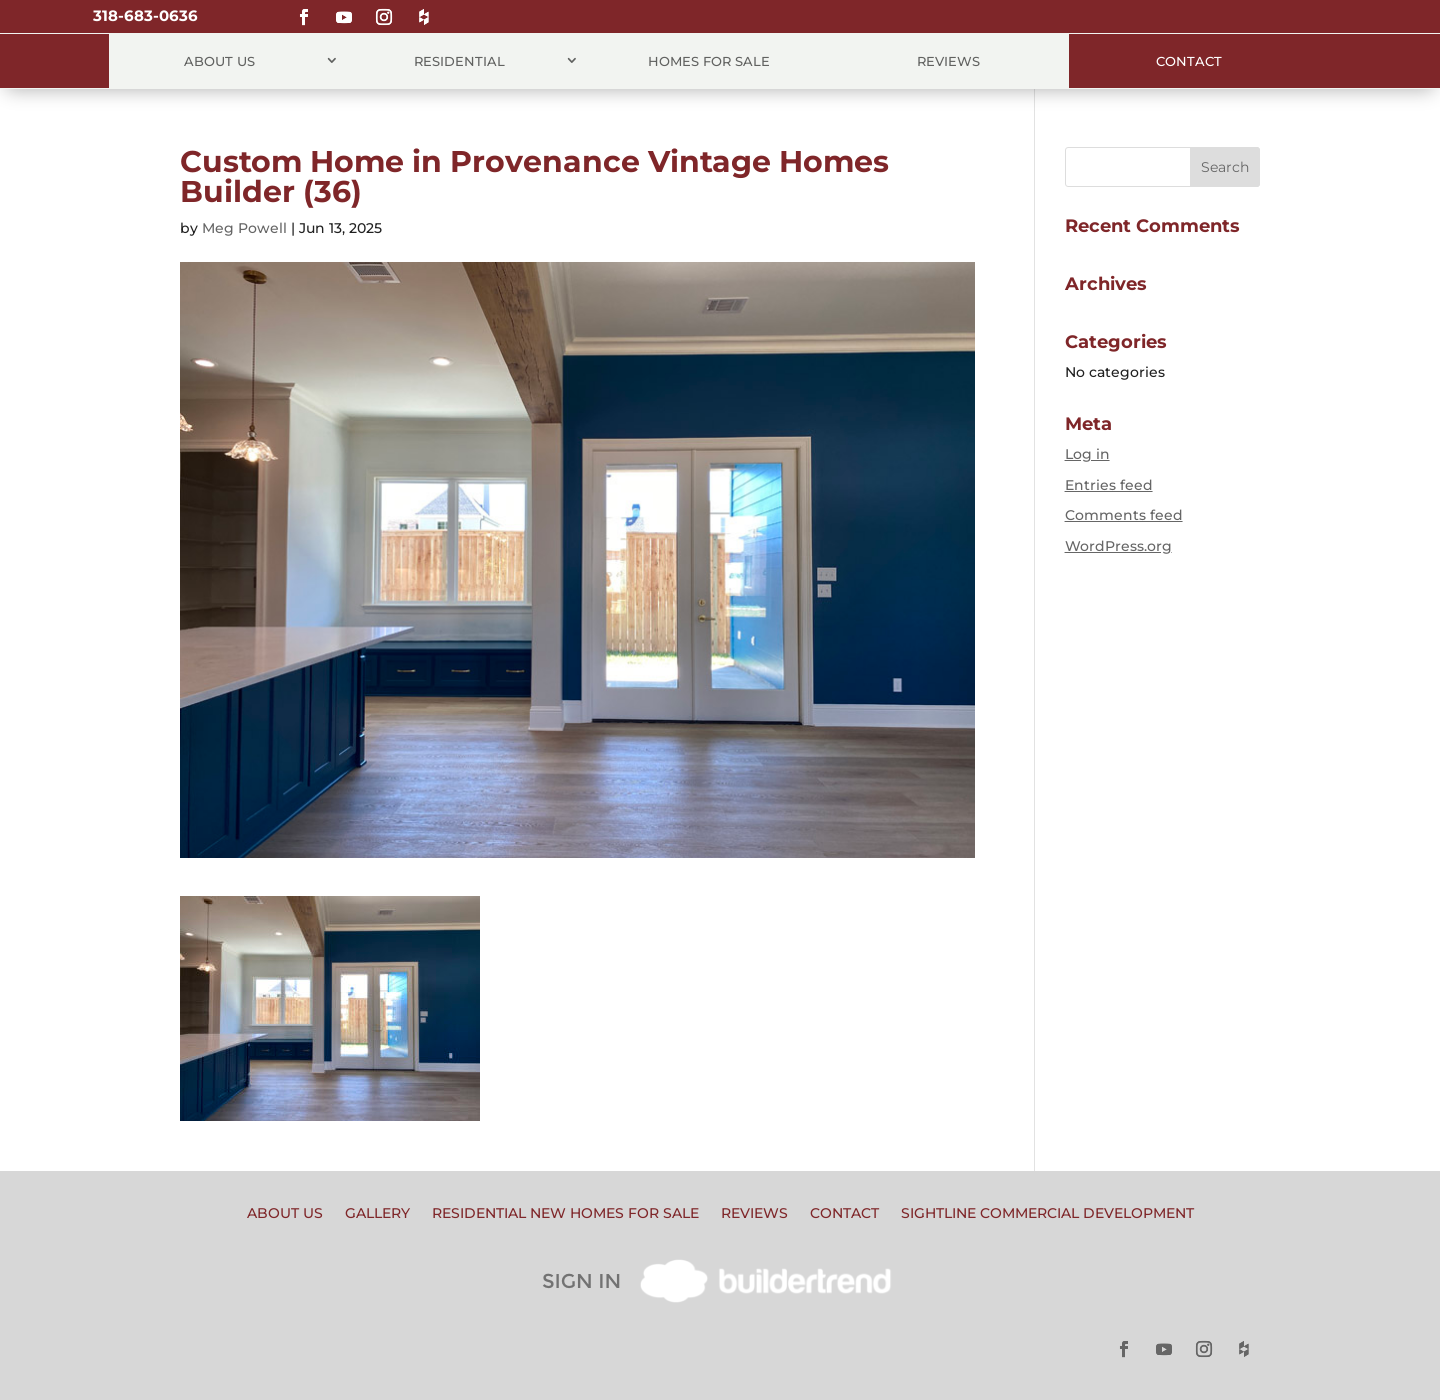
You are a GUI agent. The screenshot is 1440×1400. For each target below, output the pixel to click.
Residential (459, 61)
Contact (1189, 61)
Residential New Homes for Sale (565, 1214)
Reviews (948, 61)
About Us (219, 61)
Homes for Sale (709, 61)
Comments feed (1124, 515)
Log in (1087, 454)
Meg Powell (244, 228)
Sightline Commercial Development (1047, 1214)
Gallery (377, 1214)
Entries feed (1109, 485)
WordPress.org (1118, 546)
